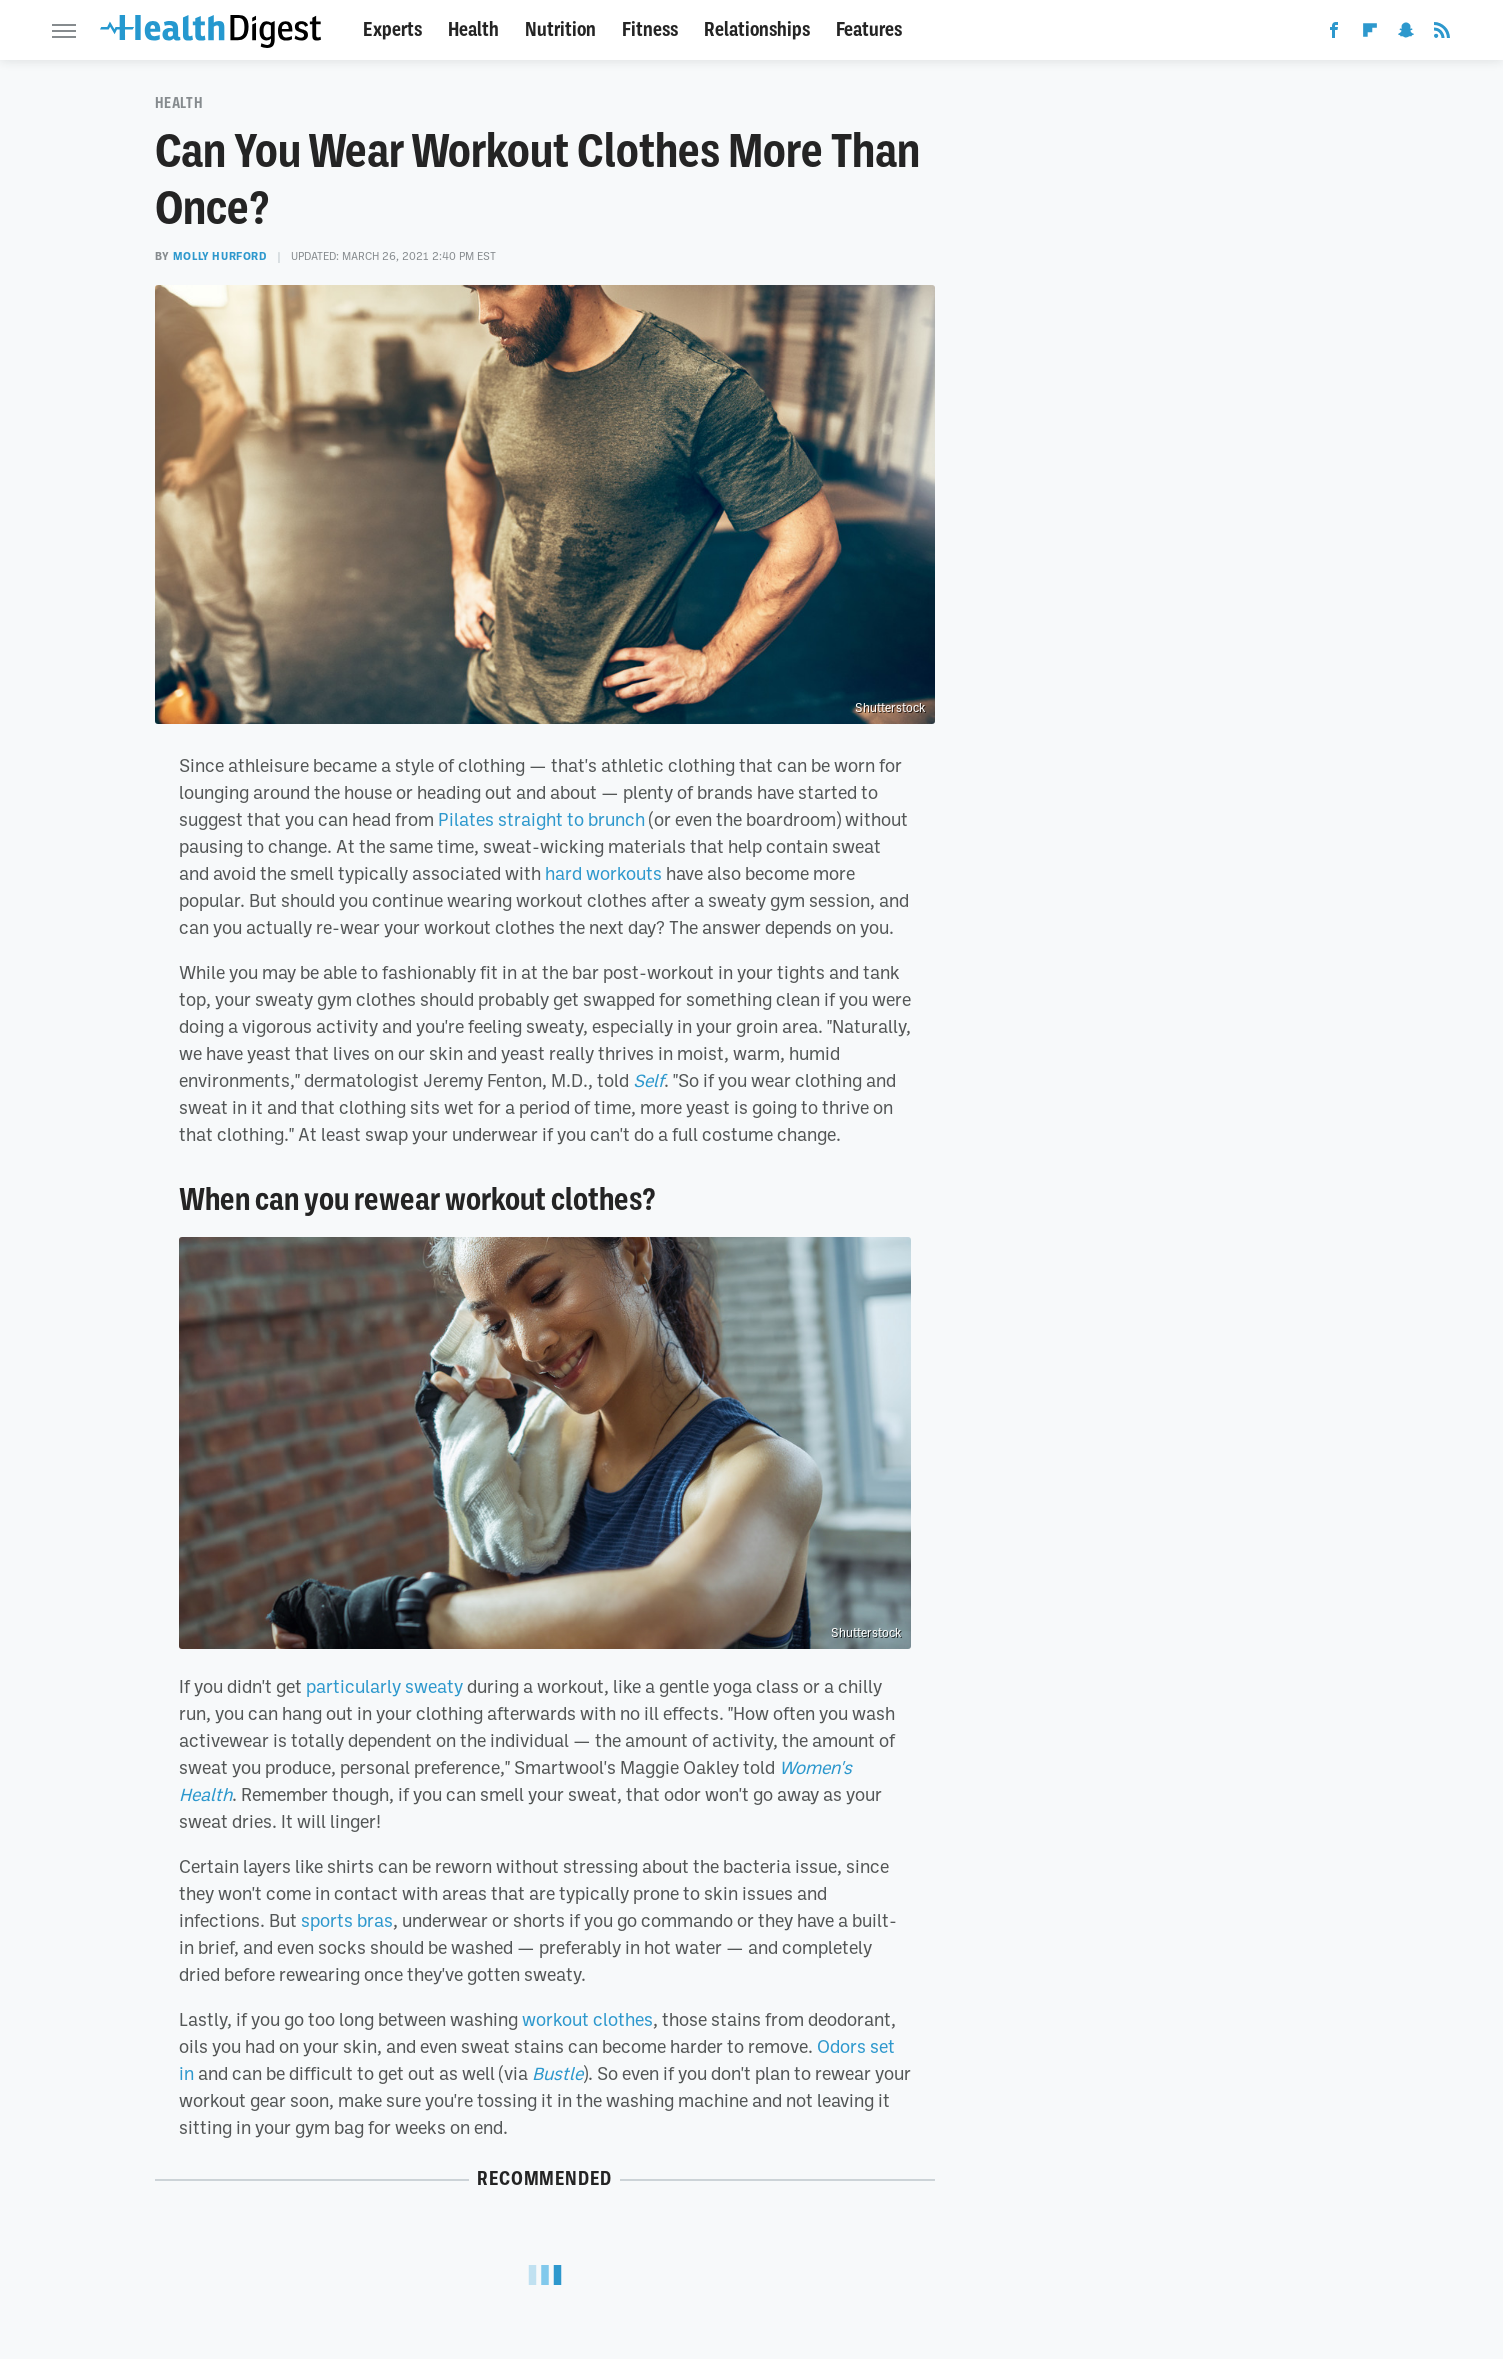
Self (648, 1080)
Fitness (650, 29)
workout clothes (587, 2019)
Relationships (757, 29)
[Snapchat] (1406, 34)
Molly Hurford (220, 256)
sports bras (347, 1920)
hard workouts (603, 873)
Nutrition (560, 29)
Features (869, 29)
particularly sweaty (384, 1686)
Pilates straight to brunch (541, 819)
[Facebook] (1334, 34)
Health (473, 29)
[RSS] (1442, 34)
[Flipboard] (1370, 34)
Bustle (557, 2073)
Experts (392, 29)
